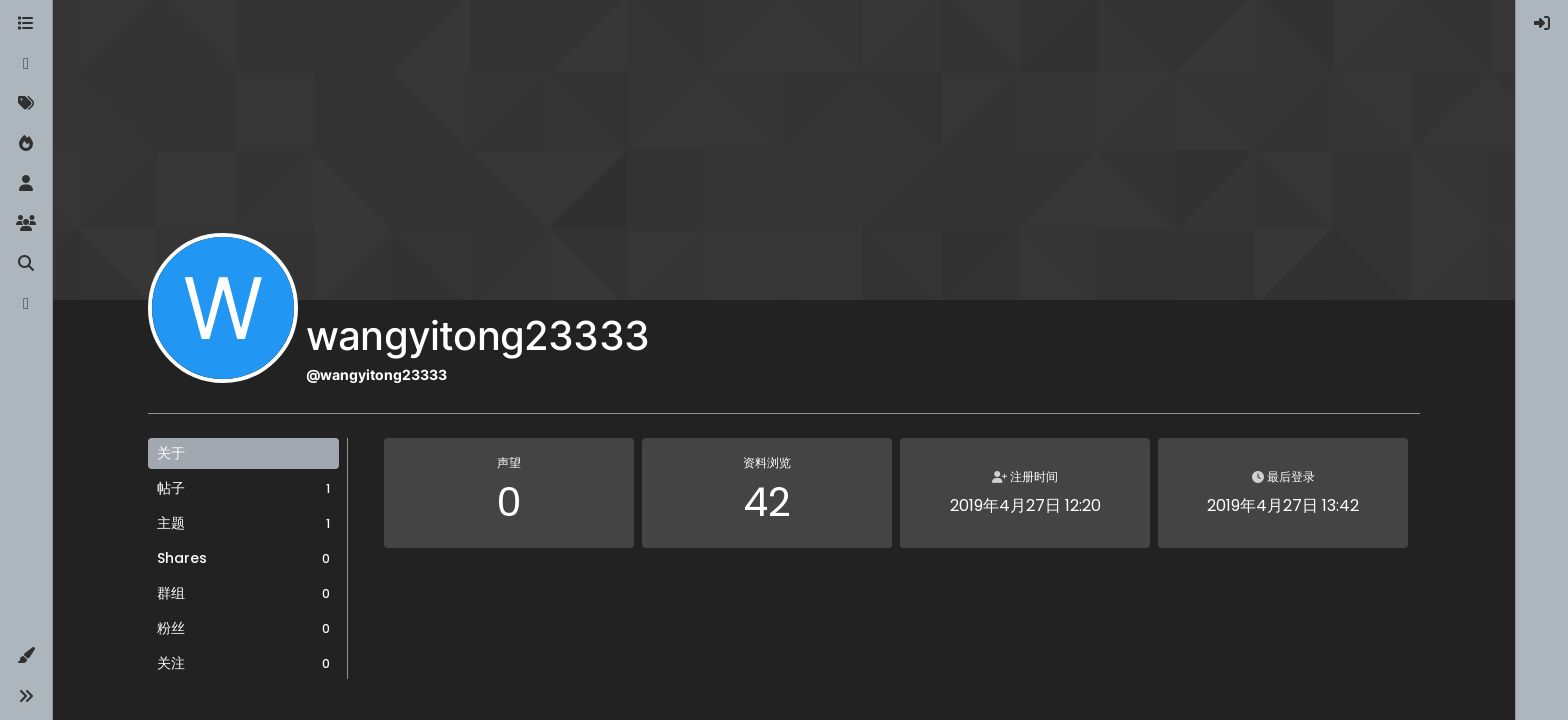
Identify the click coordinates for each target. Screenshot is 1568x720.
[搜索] (26, 264)
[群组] (26, 224)
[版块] (26, 24)
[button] (26, 656)
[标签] (26, 104)
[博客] (26, 304)
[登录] (1542, 24)
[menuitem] (1542, 24)
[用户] (26, 184)
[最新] (26, 64)
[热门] (26, 144)
